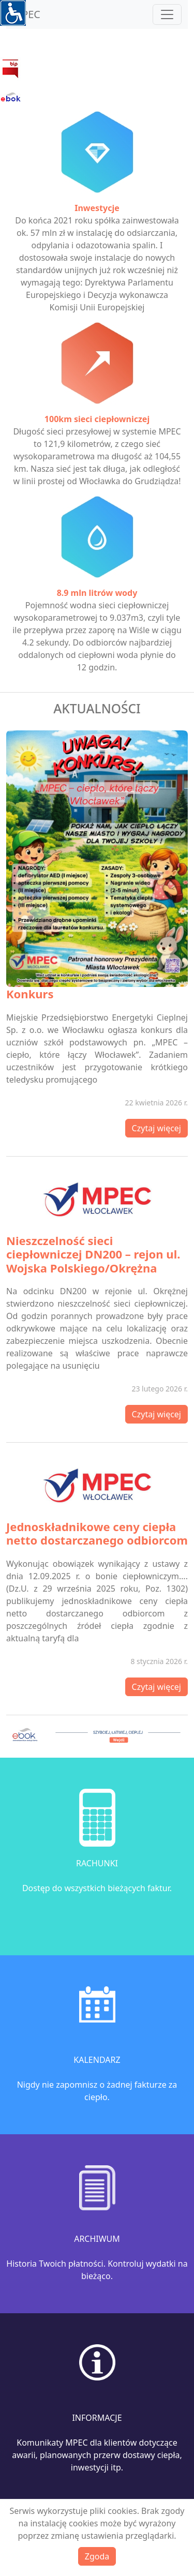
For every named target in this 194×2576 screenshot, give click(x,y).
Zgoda (97, 2556)
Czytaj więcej (156, 1128)
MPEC (26, 14)
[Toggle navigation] (167, 14)
